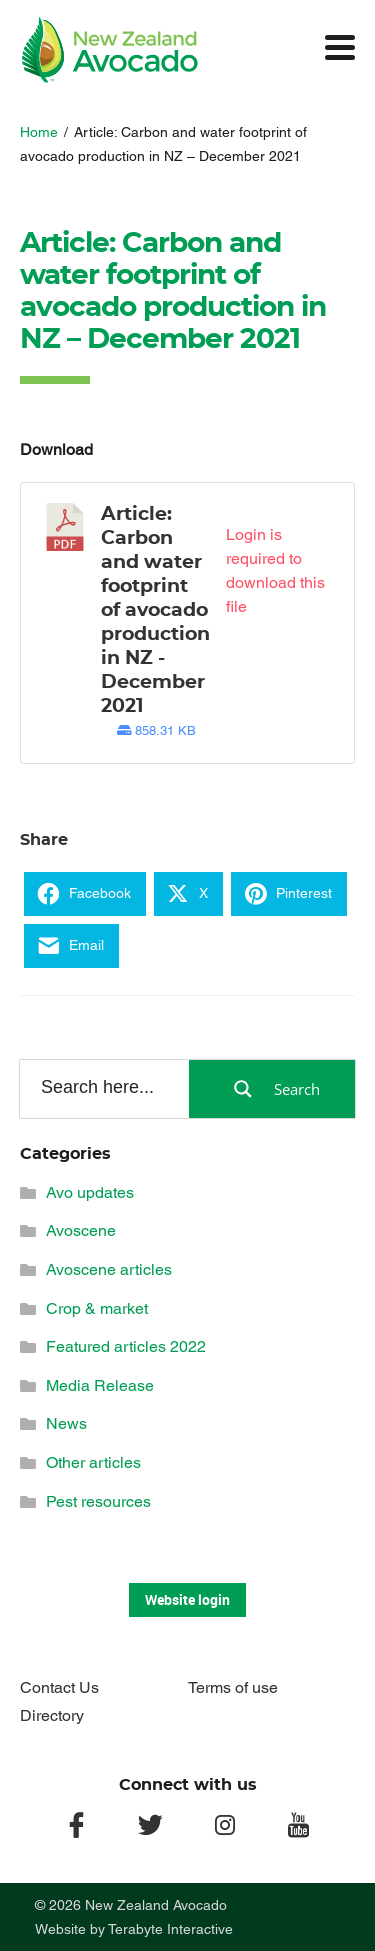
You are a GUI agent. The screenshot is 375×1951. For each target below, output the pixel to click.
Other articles (93, 1462)
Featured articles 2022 (126, 1346)
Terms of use (233, 1687)
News (66, 1423)
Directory (52, 1715)
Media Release (100, 1385)
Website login (187, 1599)
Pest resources (98, 1501)
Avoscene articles (109, 1269)
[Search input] (103, 1088)
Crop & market (97, 1308)
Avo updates (90, 1192)
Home (39, 132)
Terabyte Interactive (170, 1929)
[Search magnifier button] (272, 1089)
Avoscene (81, 1230)
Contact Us (59, 1687)
